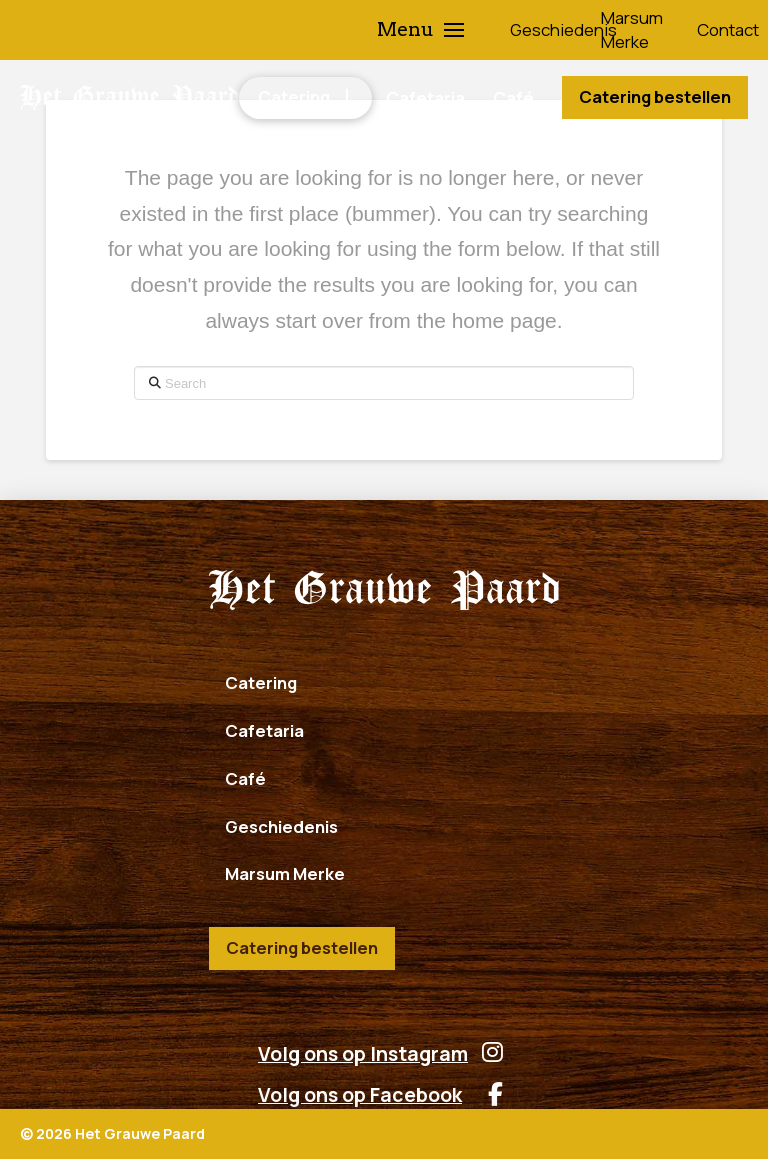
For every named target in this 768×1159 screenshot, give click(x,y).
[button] (420, 30)
